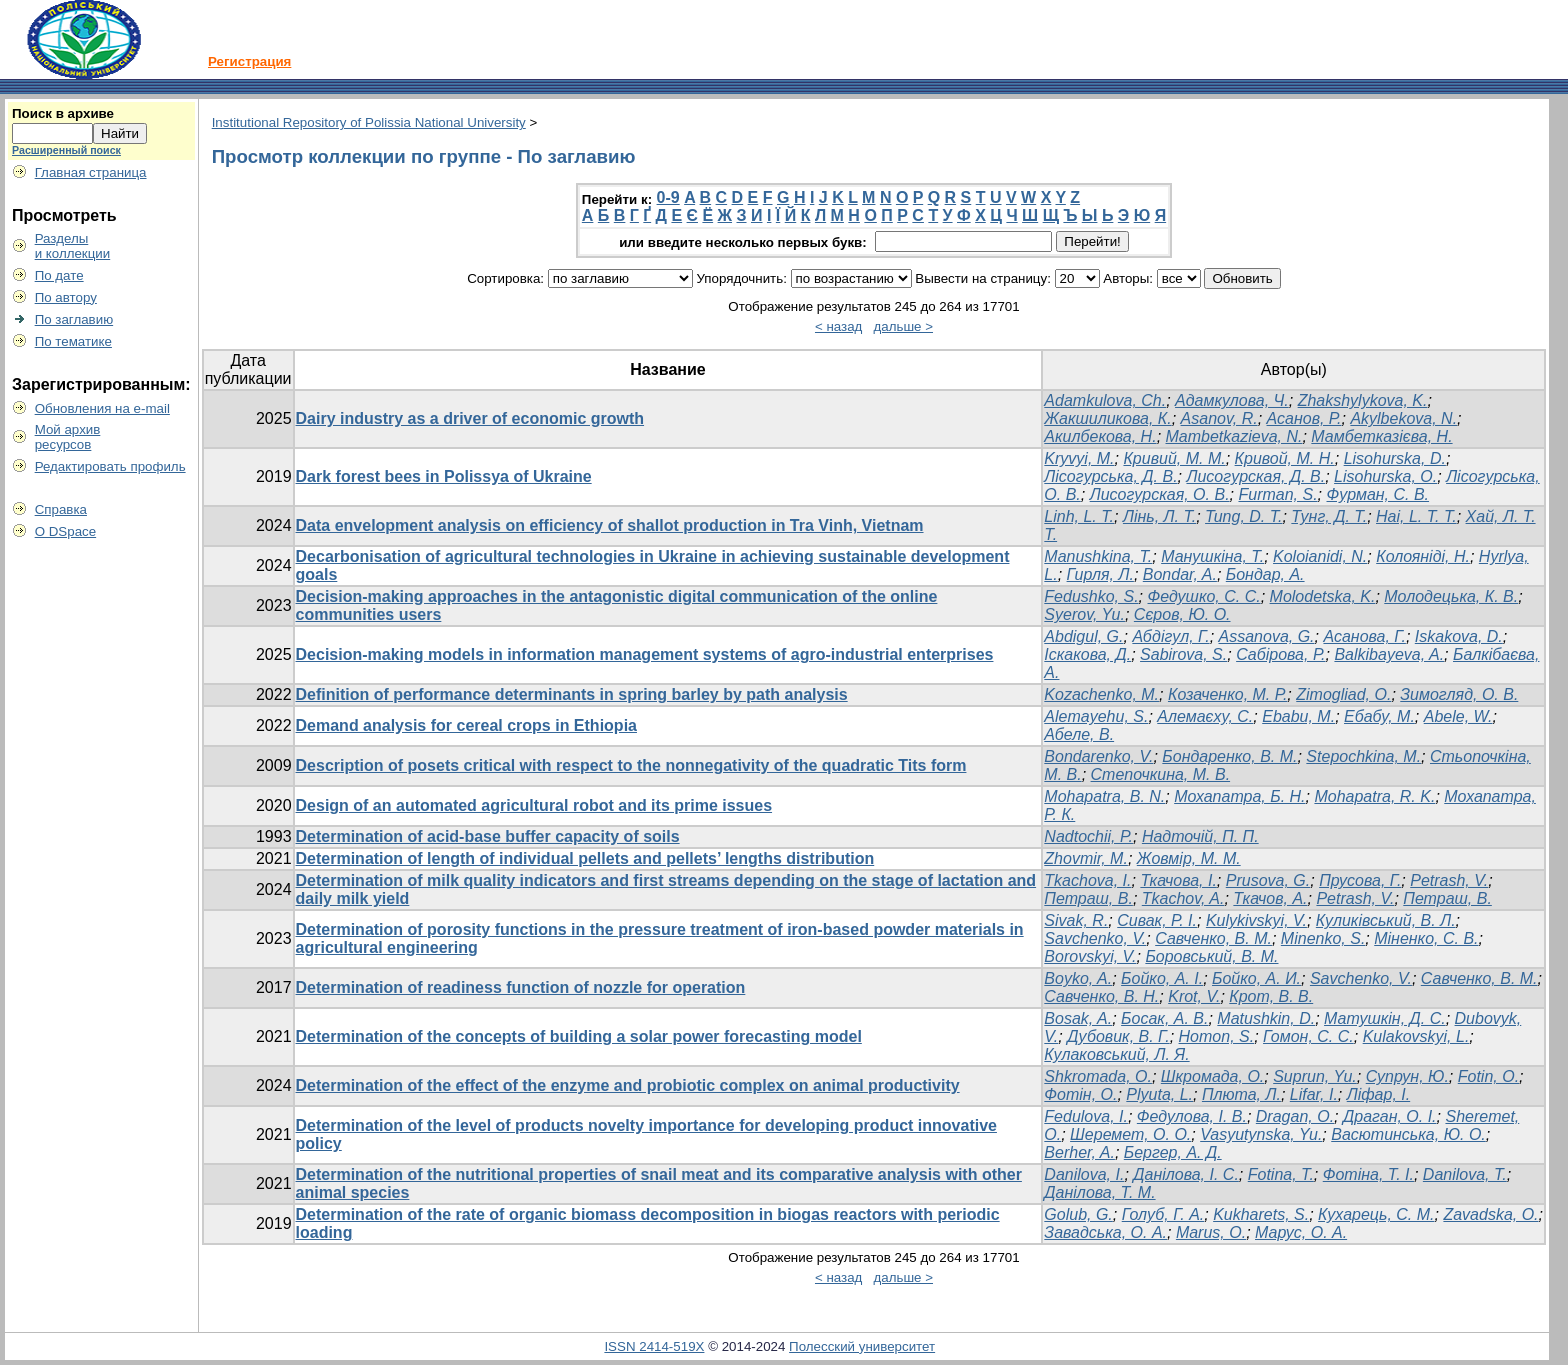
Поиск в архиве (63, 113)
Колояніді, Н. (1423, 556)
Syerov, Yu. (1084, 614)
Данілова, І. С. (1186, 1174)
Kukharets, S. (1261, 1214)
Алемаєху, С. (1205, 716)
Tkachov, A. (1183, 898)
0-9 (668, 197)
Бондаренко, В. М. (1229, 756)
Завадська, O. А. (1105, 1232)
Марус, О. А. (1301, 1232)
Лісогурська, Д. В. (1110, 476)
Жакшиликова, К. (1107, 418)
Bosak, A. (1078, 1018)
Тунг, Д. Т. (1329, 516)
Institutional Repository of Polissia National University (369, 122)
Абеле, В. (1079, 734)
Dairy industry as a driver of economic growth (470, 418)
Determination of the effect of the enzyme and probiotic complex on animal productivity (628, 1085)
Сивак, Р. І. (1157, 920)
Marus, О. (1211, 1232)
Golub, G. (1078, 1214)
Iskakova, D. (1459, 636)
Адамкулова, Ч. (1232, 400)
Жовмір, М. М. (1189, 858)
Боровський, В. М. (1211, 956)
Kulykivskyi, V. (1256, 920)
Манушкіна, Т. (1212, 556)
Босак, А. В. (1164, 1018)
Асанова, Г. (1364, 636)
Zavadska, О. (1490, 1214)
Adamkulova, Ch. (1105, 400)
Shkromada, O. (1098, 1076)
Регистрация (249, 61)
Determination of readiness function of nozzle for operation (521, 987)
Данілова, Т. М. (1099, 1192)
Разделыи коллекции (73, 246)
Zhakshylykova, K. (1363, 400)
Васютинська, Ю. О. (1408, 1134)
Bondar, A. (1180, 574)
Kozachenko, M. (1101, 694)
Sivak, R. (1076, 920)
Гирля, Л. (1100, 574)
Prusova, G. (1268, 880)
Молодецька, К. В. (1451, 596)
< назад (838, 326)
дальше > (904, 326)
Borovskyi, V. (1090, 956)
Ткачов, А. (1270, 898)
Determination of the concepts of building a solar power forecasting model (579, 1036)
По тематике (73, 341)
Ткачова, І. (1178, 880)
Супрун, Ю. (1407, 1076)
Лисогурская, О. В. (1160, 494)
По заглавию (74, 319)
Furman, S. (1277, 494)
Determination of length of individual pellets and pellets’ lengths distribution (585, 858)
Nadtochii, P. (1088, 836)
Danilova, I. (1084, 1174)
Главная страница (91, 172)
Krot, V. (1194, 996)
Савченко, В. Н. (1101, 996)
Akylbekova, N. (1403, 418)
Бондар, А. (1265, 574)
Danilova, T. (1465, 1174)
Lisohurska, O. (1385, 476)
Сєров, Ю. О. (1182, 614)
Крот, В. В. (1271, 996)
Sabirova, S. (1183, 654)
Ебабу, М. (1379, 716)
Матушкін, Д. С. (1385, 1018)
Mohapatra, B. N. (1104, 796)
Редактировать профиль (110, 466)
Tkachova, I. (1087, 880)
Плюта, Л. (1241, 1094)
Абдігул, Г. (1170, 636)
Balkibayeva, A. (1389, 654)
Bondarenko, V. (1098, 756)
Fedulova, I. (1086, 1116)
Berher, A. (1079, 1152)
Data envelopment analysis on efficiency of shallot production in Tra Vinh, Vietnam (610, 525)
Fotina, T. (1281, 1174)
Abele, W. (1458, 716)
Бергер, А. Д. (1173, 1152)
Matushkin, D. (1266, 1018)
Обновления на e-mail (102, 408)
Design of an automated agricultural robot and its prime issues (534, 805)
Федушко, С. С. (1204, 596)
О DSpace (66, 531)
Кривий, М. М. (1174, 458)
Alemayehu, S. (1096, 716)
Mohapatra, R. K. (1374, 796)
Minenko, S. (1323, 938)
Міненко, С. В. (1426, 938)
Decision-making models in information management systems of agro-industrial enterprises (645, 654)
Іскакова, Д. (1087, 654)
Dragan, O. (1295, 1116)
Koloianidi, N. (1320, 556)
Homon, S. (1217, 1036)
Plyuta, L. (1159, 1094)
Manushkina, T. (1098, 556)
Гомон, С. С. (1308, 1036)
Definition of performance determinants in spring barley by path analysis (572, 694)
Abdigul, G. (1083, 636)
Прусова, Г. (1360, 880)
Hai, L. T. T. (1416, 516)
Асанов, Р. (1304, 418)
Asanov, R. (1219, 418)
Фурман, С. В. (1378, 494)
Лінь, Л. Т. (1159, 516)
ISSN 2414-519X (654, 1346)
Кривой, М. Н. (1285, 458)
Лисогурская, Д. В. (1255, 476)
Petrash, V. (1449, 880)
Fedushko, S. (1091, 596)
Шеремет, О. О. (1130, 1134)
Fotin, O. (1488, 1076)
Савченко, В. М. (1213, 938)
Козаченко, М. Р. (1227, 694)
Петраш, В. (1088, 898)
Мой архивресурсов (68, 437)
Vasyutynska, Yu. (1261, 1134)
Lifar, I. (1314, 1094)
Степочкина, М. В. (1161, 774)
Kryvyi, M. (1079, 458)
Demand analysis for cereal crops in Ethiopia (466, 725)
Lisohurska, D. (1395, 458)
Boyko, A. (1078, 978)
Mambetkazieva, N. (1234, 436)
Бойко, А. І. (1162, 978)
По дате (59, 275)
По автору (66, 297)
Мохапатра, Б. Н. (1239, 796)
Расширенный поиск (66, 150)
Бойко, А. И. (1256, 978)
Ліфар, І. (1378, 1094)
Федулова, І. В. (1192, 1116)
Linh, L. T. (1079, 516)
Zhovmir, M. (1086, 858)
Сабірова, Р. (1280, 654)
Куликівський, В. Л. (1386, 920)
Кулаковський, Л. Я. (1116, 1054)
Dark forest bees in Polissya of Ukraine (444, 476)
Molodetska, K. (1323, 596)
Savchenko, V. (1095, 938)
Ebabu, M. (1298, 716)
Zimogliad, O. (1343, 694)
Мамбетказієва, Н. (1381, 436)
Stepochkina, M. (1363, 756)
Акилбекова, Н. (1100, 436)
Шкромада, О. (1212, 1076)
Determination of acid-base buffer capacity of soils (488, 836)
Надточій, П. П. (1200, 836)
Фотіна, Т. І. (1368, 1174)
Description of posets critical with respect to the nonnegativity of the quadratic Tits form (631, 765)
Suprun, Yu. (1315, 1076)
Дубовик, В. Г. (1118, 1036)
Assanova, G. (1267, 636)
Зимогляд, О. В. (1459, 694)
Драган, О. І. (1390, 1116)
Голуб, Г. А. (1163, 1214)
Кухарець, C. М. (1376, 1214)
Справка (61, 509)
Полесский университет (862, 1346)
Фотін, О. (1080, 1094)
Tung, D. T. (1243, 516)
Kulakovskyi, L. (1416, 1036)
